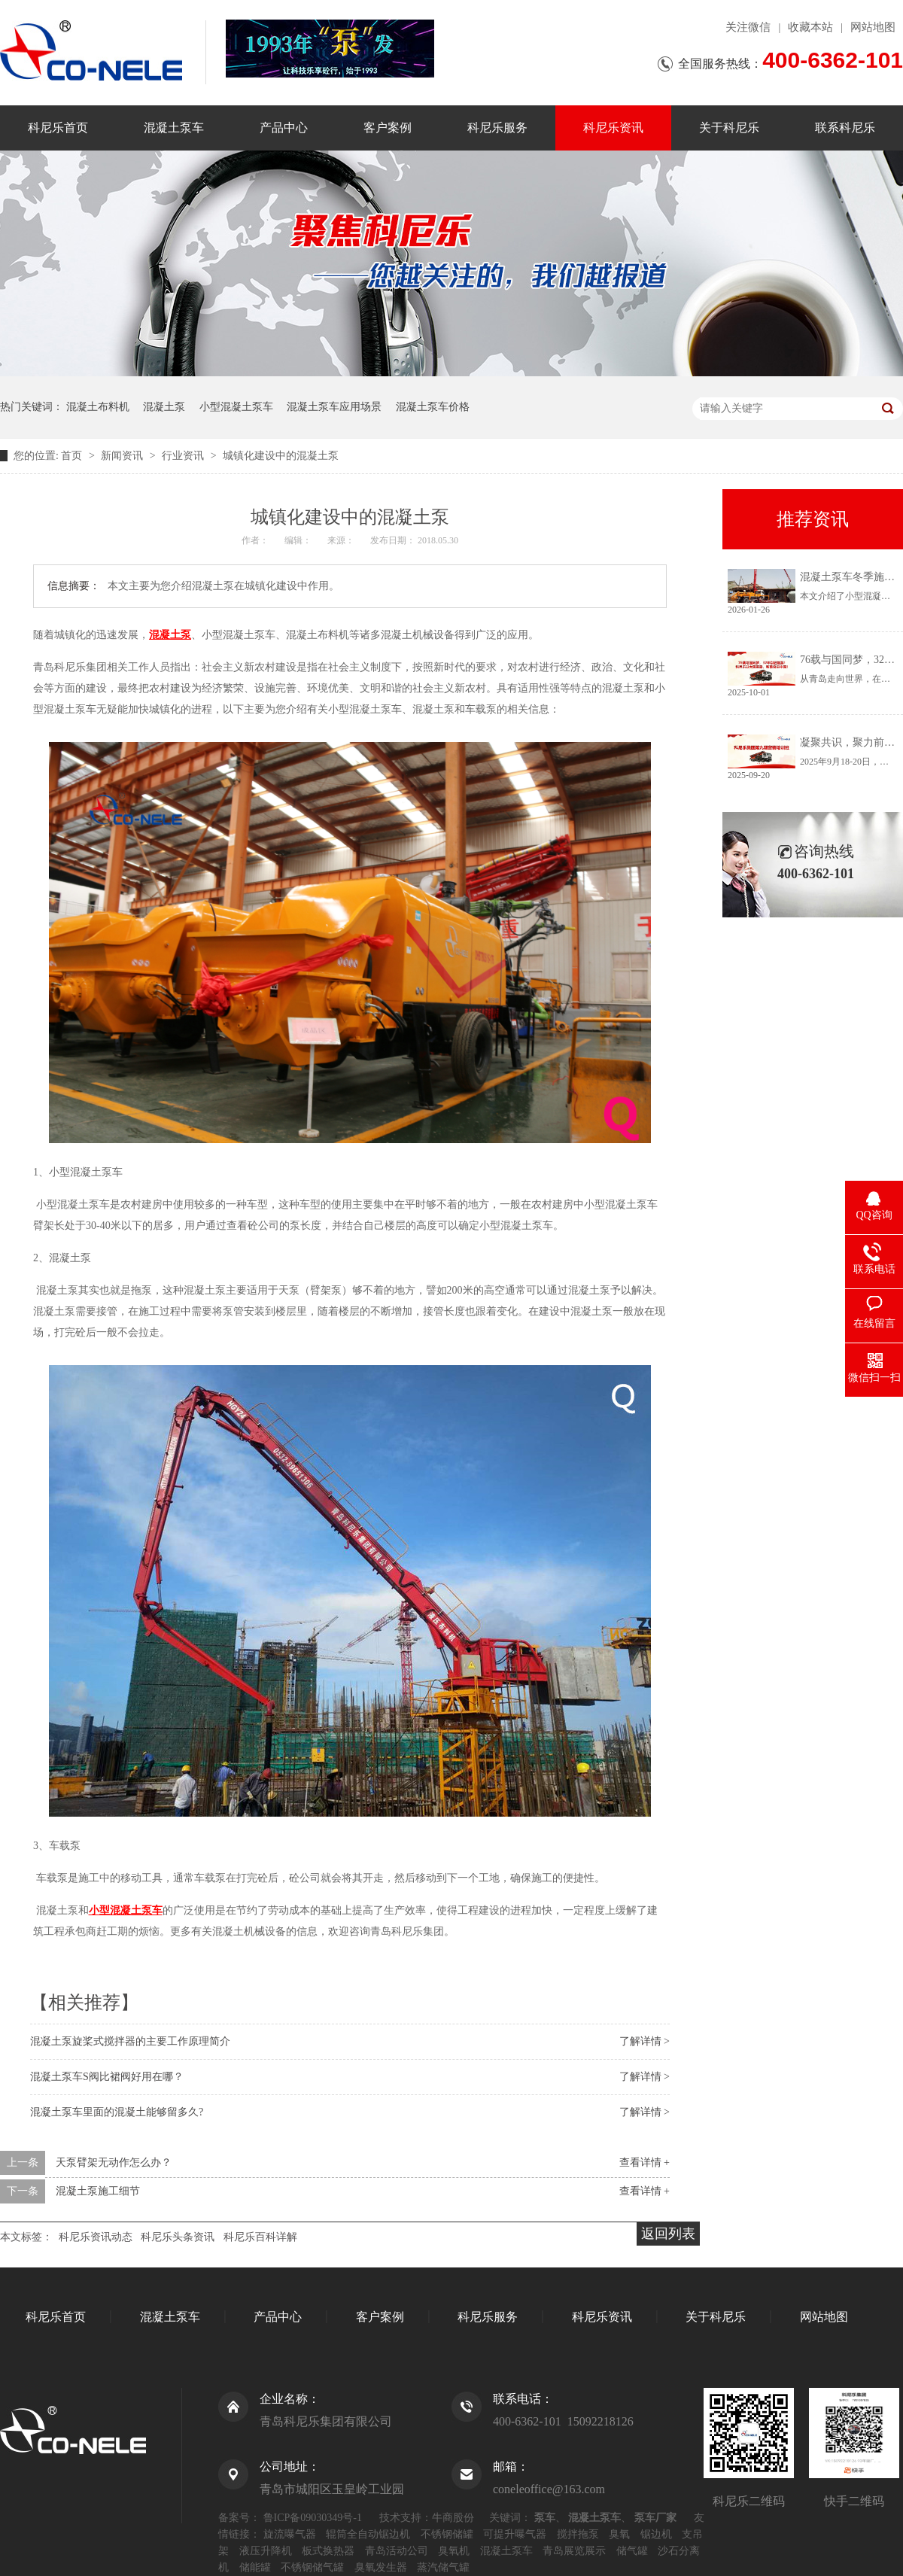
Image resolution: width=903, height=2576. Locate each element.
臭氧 (619, 2534)
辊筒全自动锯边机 (368, 2534)
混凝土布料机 (97, 406)
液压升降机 (265, 2550)
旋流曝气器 (289, 2534)
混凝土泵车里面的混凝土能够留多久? (116, 2112)
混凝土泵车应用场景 (334, 406)
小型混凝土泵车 (236, 406)
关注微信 (748, 27)
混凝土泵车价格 (433, 406)
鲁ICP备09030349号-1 (312, 2517)
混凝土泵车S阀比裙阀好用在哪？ (107, 2076)
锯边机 (656, 2534)
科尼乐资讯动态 (95, 2237)
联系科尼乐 (845, 127)
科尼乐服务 (497, 127)
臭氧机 (454, 2550)
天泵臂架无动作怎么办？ (114, 2162)
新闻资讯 (123, 455)
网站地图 (872, 27)
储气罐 (632, 2550)
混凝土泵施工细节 (98, 2191)
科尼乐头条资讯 (177, 2237)
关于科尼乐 (729, 127)
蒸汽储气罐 (443, 2567)
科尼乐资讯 (613, 127)
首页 (73, 455)
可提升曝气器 (514, 2534)
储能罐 (255, 2567)
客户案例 (387, 127)
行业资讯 (184, 455)
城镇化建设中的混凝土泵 (281, 455)
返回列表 (668, 2233)
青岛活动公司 (396, 2550)
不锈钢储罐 (447, 2534)
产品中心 (284, 127)
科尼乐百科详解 (260, 2237)
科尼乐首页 (58, 127)
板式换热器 (328, 2550)
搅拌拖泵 (578, 2534)
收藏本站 (810, 27)
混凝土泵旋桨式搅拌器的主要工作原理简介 (130, 2041)
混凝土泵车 (174, 127)
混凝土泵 (164, 406)
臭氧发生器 (380, 2567)
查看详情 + (644, 2162)
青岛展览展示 (574, 2550)
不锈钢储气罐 (312, 2567)
